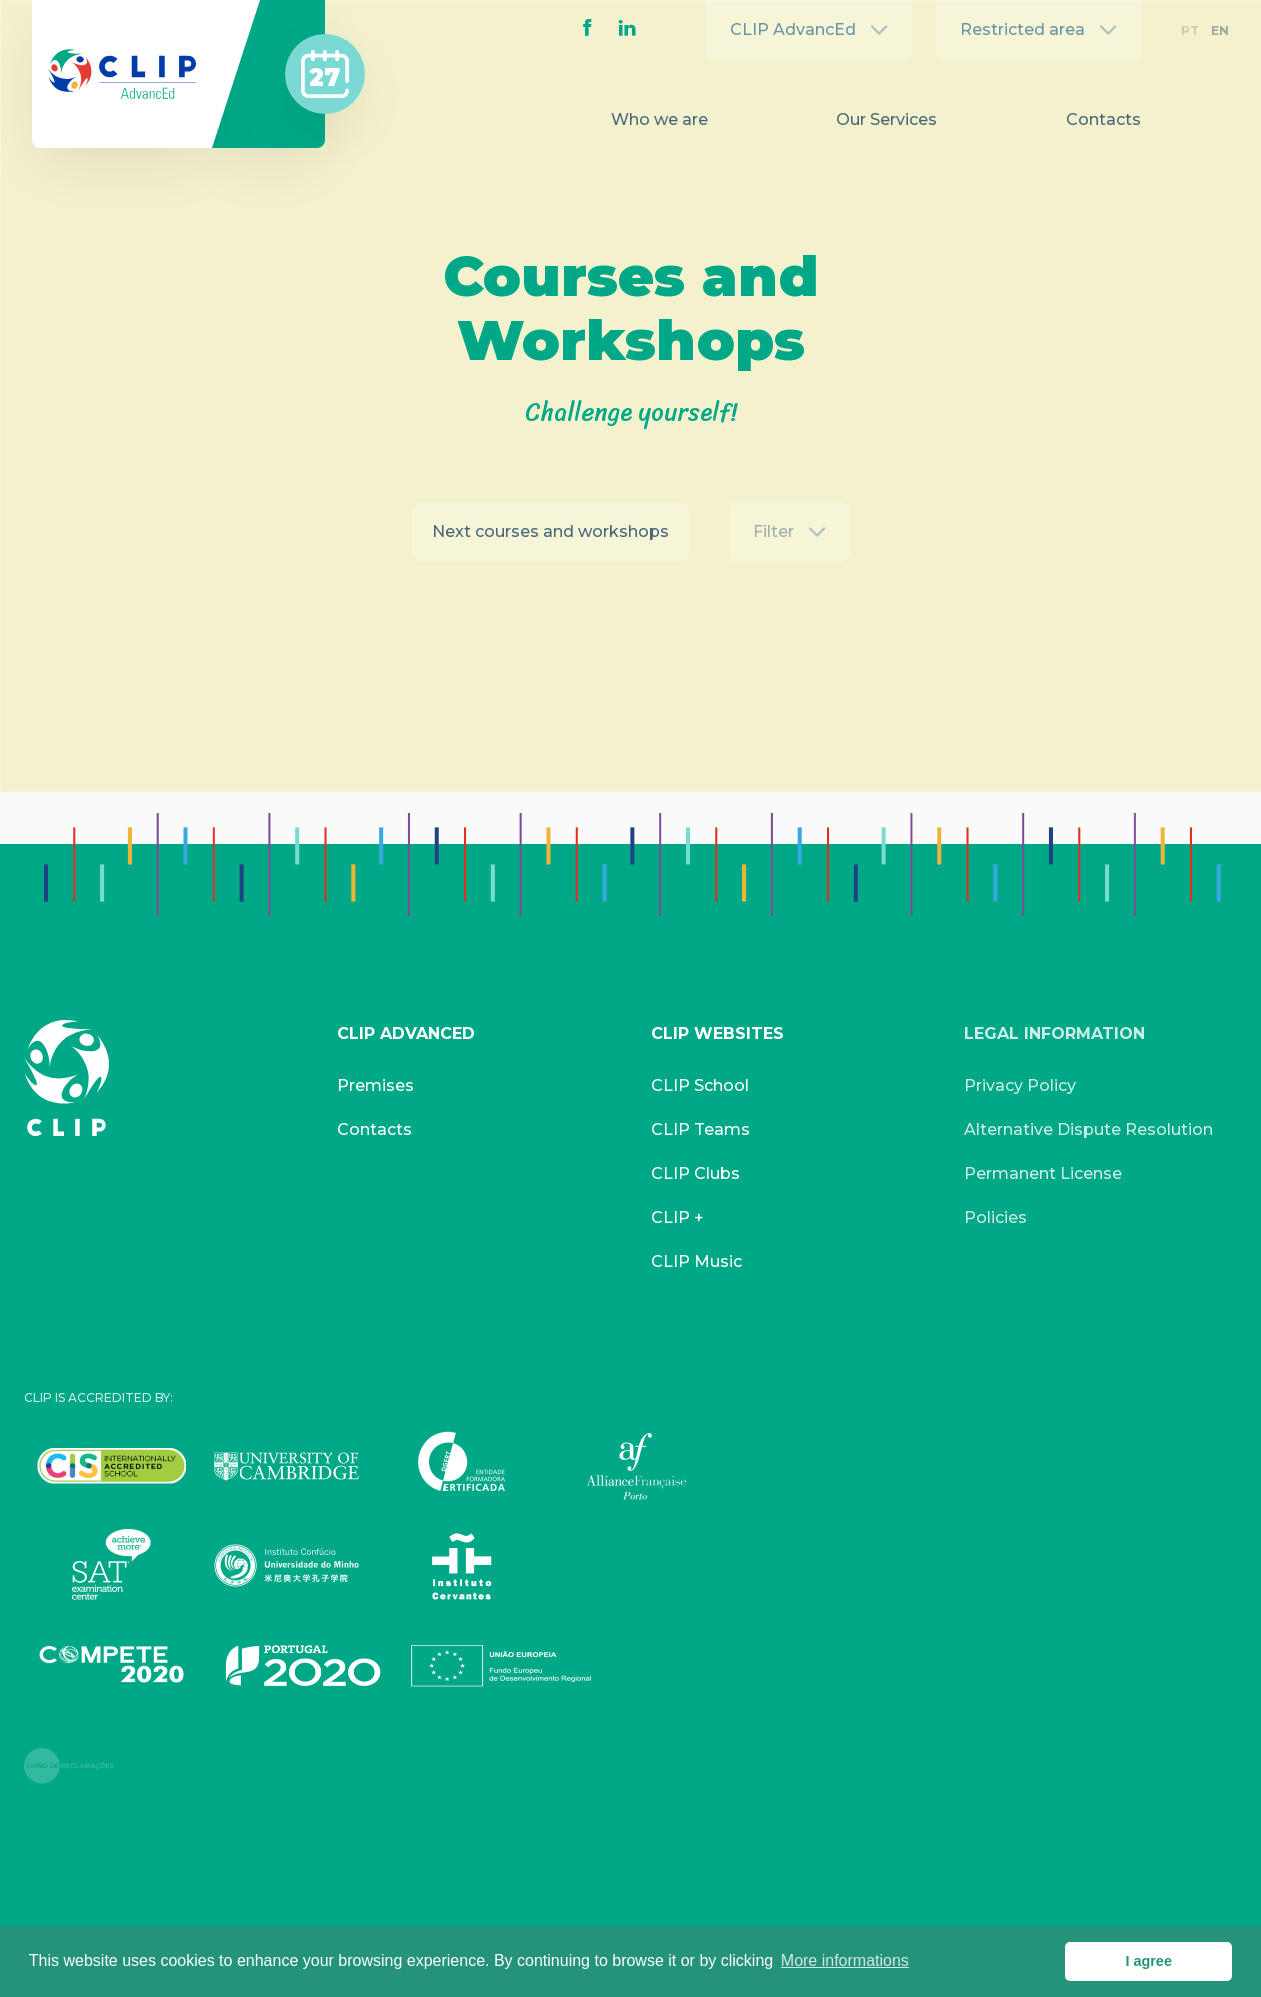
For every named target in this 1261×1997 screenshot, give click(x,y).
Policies (995, 1217)
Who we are (659, 119)
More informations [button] (845, 1960)
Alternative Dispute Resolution (1088, 1129)
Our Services (886, 119)
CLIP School (700, 1085)
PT (1190, 30)
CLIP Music (696, 1261)
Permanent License (1043, 1173)
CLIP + (677, 1217)
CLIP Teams (700, 1129)
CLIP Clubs (695, 1173)
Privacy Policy (1020, 1085)
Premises (375, 1085)
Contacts (1103, 119)
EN (1220, 30)
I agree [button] (1148, 1961)
